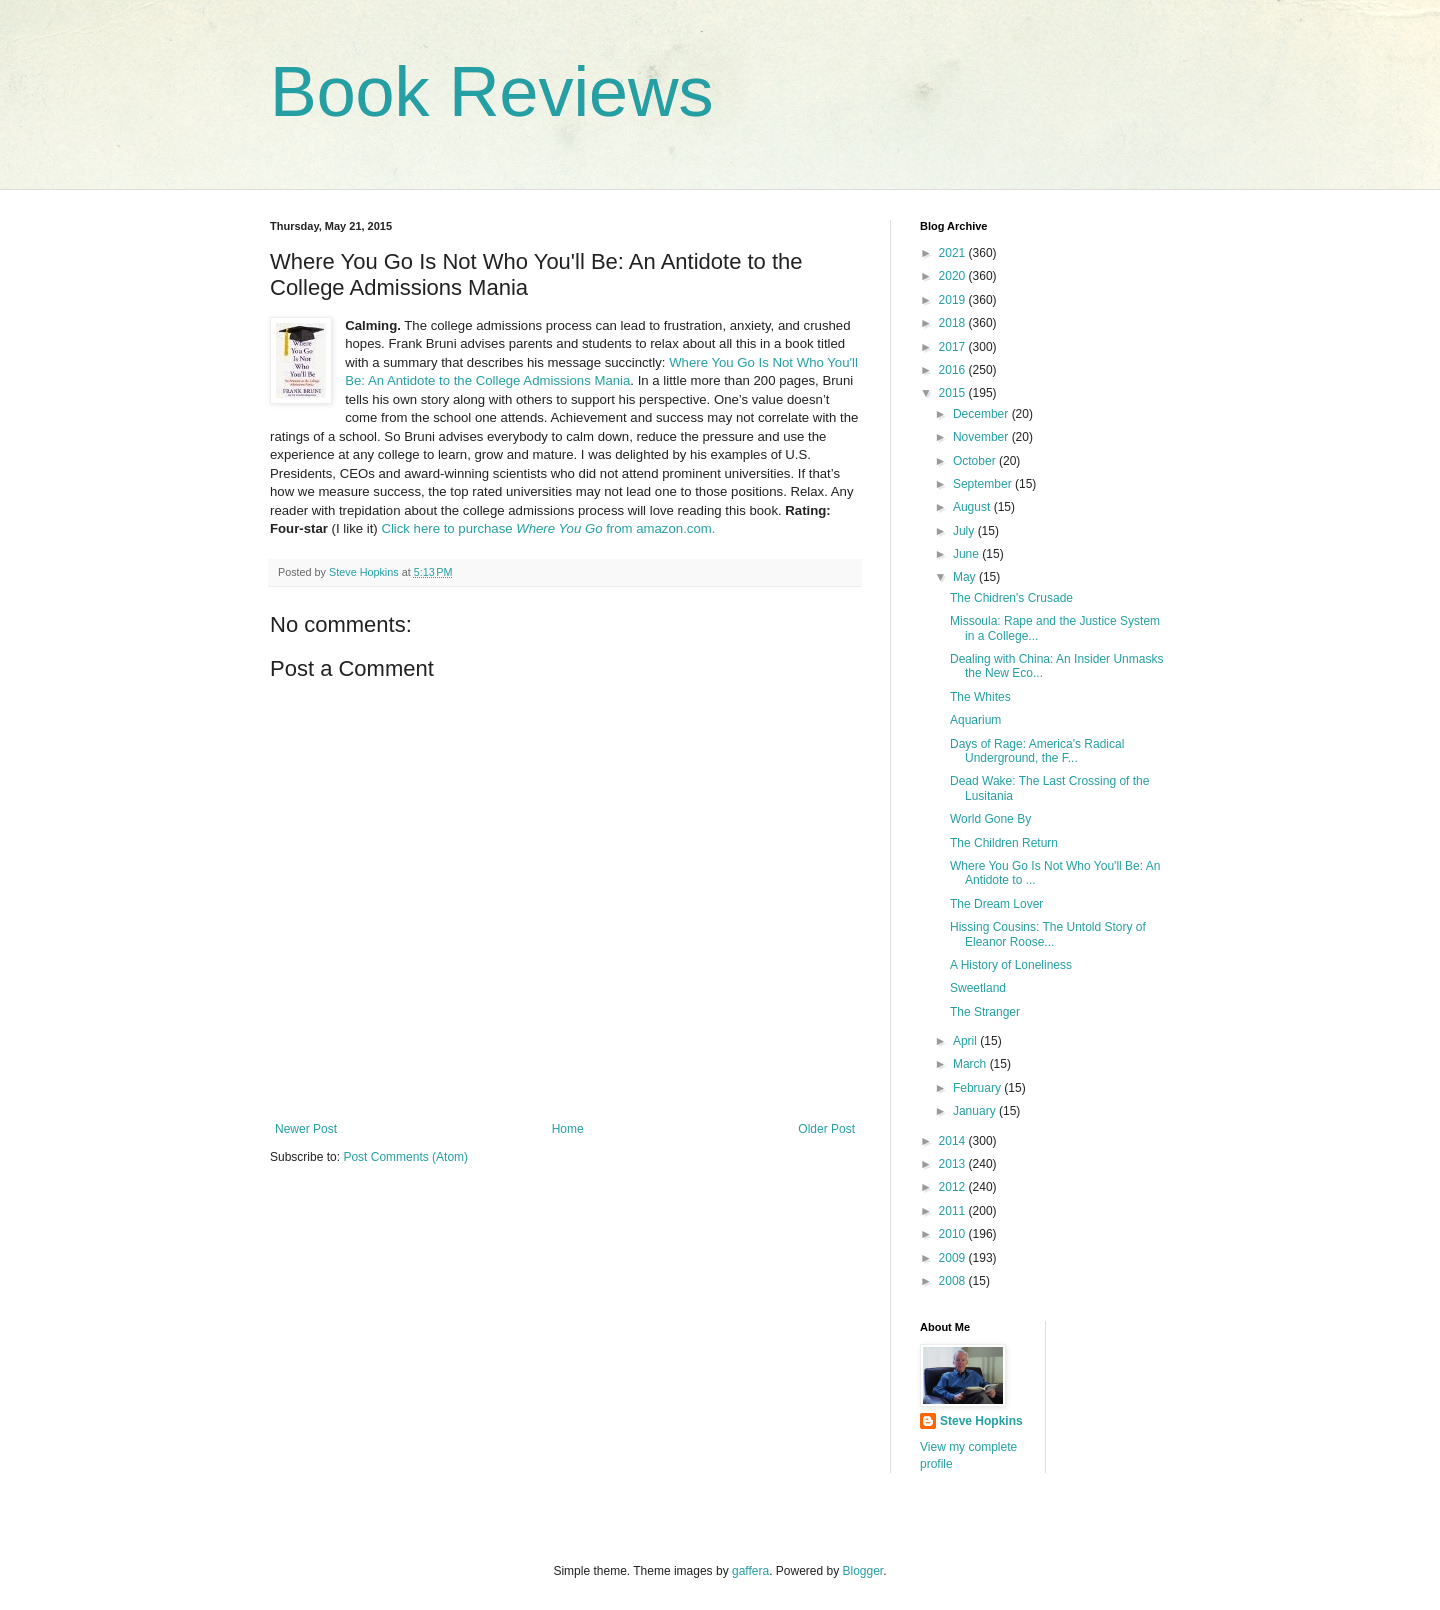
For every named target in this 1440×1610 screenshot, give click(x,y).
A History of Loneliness (1011, 965)
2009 (954, 1258)
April (966, 1041)
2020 (954, 276)
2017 (954, 347)
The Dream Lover (996, 904)
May (966, 577)
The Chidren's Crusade (1011, 598)
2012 (954, 1187)
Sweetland (978, 988)
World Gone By (990, 819)
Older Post (826, 1129)
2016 (954, 370)
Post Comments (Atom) (405, 1157)
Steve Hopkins (981, 1421)
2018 (954, 323)
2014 (954, 1141)
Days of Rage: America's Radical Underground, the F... (1037, 751)
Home (568, 1129)
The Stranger (985, 1012)
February (978, 1088)
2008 (954, 1281)
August (973, 507)
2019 (954, 300)
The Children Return (1004, 843)
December (982, 414)
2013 (954, 1164)
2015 (954, 393)
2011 (954, 1211)
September (984, 484)
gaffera (750, 1571)
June (967, 554)
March (971, 1064)
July (965, 531)
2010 (954, 1234)
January (976, 1111)
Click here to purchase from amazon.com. (548, 528)
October (976, 461)
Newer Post (306, 1129)
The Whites (980, 697)
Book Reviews (492, 92)
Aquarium (975, 720)
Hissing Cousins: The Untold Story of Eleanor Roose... (1048, 934)
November (982, 437)
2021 (954, 253)
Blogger (863, 1571)
